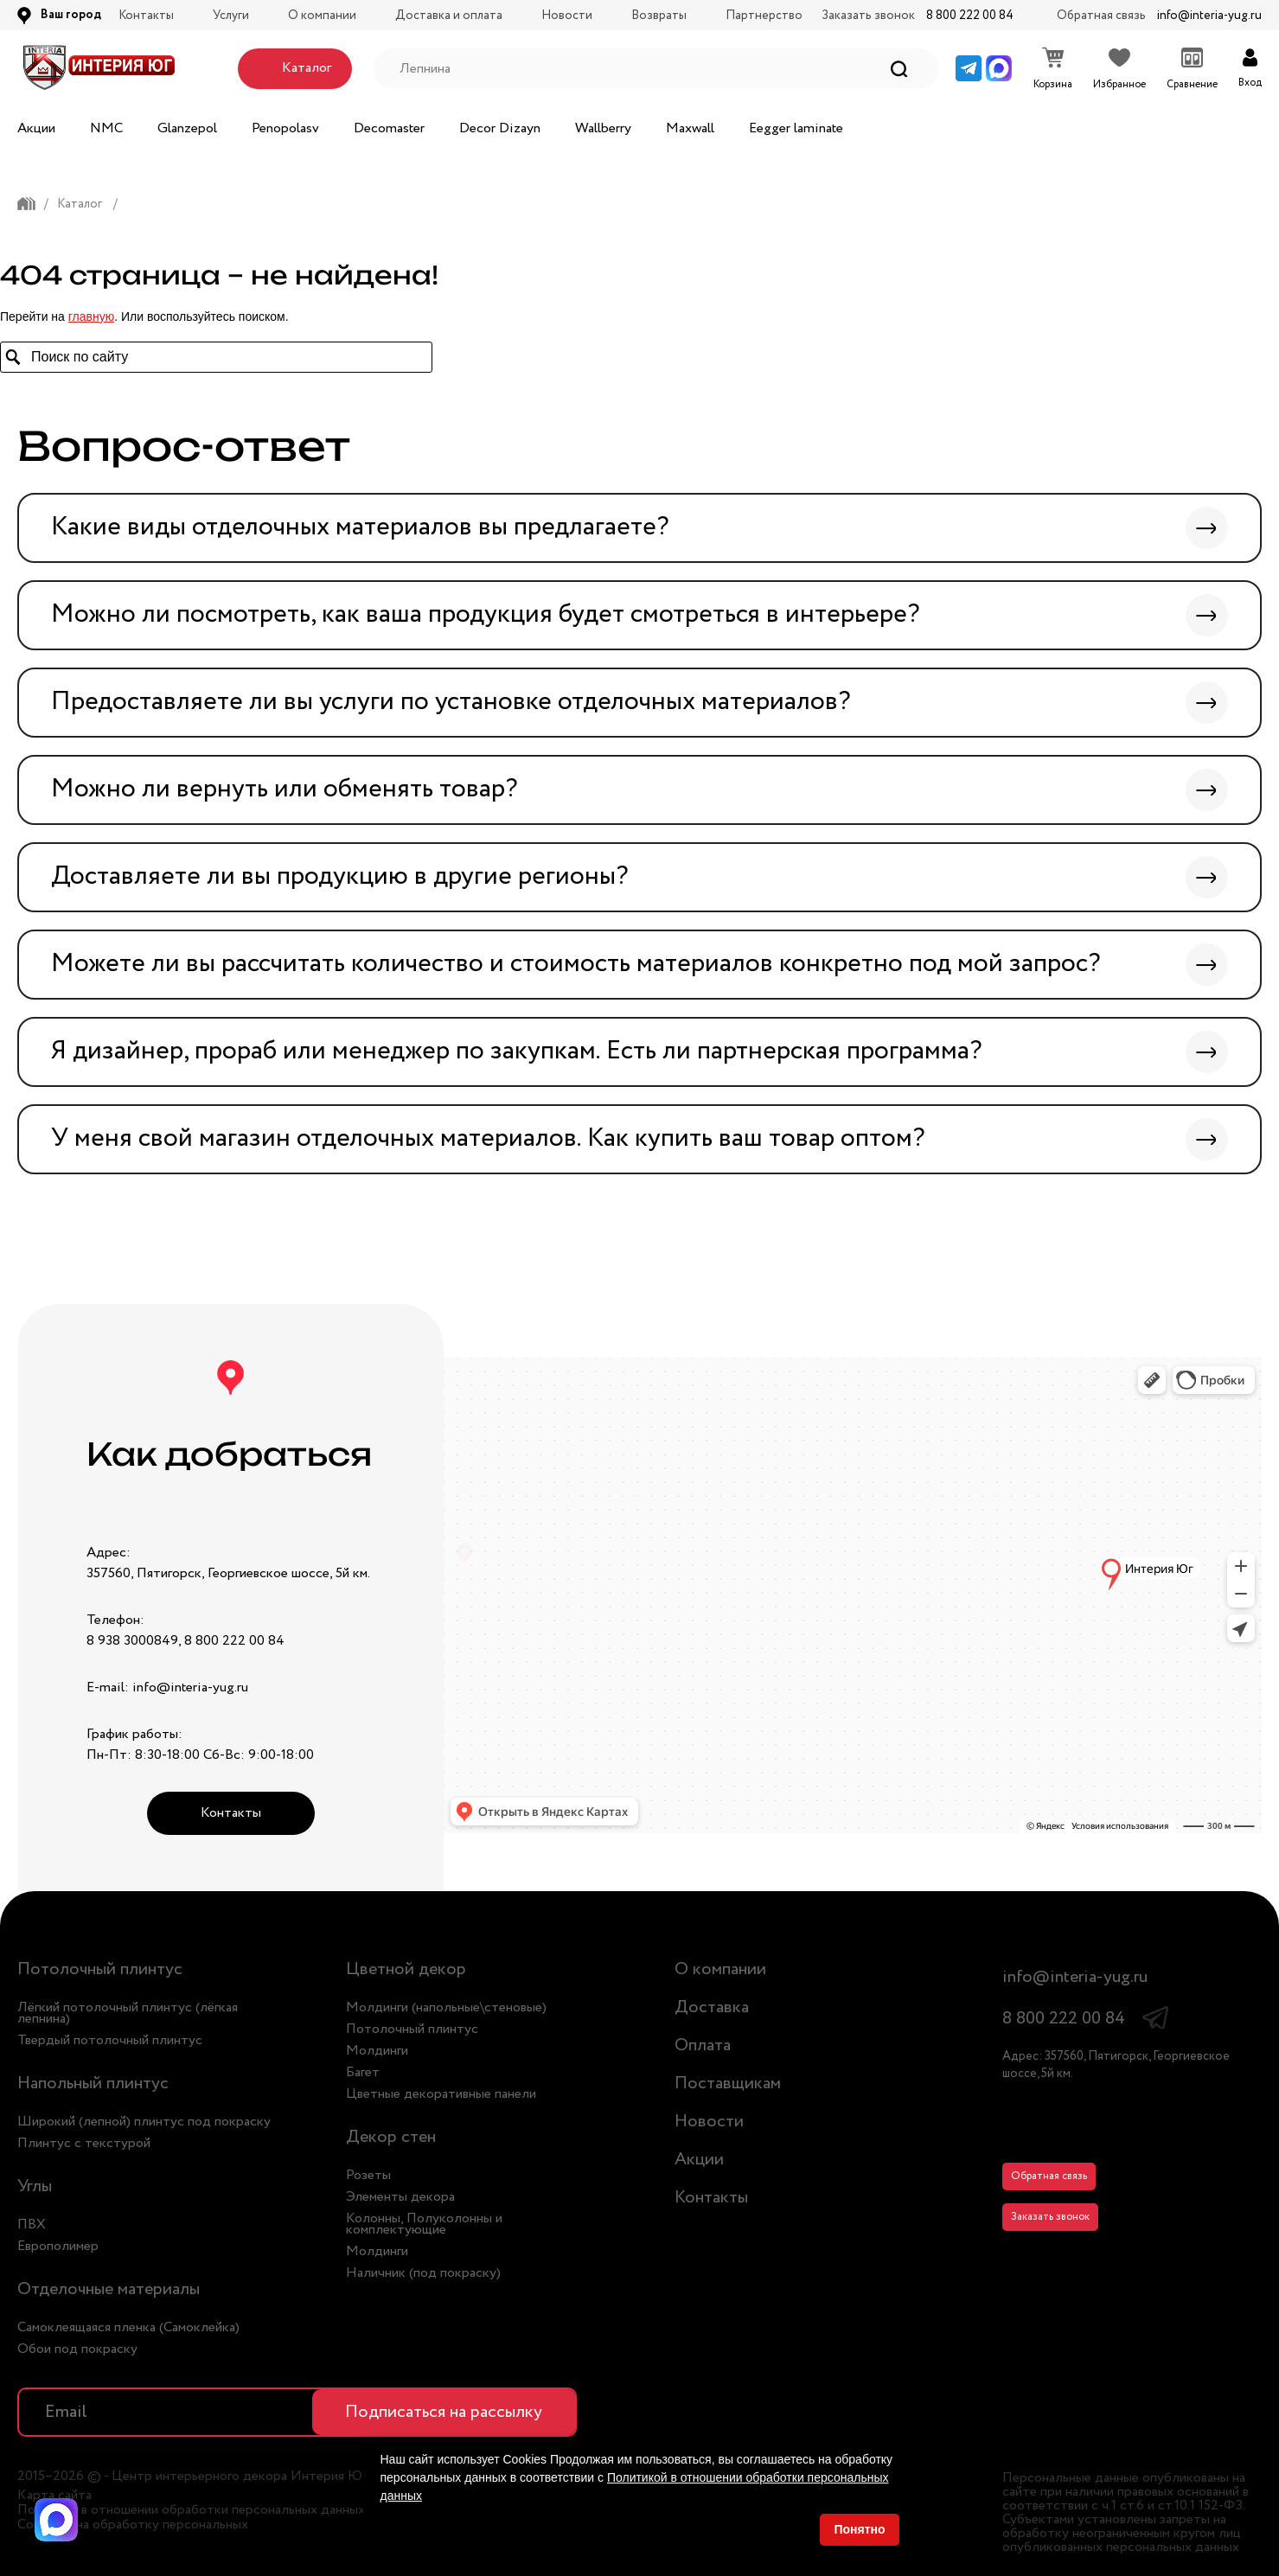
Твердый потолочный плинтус (109, 2040)
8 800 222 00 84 (970, 15)
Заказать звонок (1050, 2216)
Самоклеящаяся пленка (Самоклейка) (128, 2327)
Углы (34, 2186)
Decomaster (389, 128)
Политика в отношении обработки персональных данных (191, 2510)
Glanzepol (187, 128)
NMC (106, 128)
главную (91, 316)
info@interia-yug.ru (1209, 15)
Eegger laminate (796, 128)
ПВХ (31, 2224)
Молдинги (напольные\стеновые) (446, 2007)
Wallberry (603, 128)
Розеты (368, 2175)
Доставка (712, 2007)
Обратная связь (1049, 2176)
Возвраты (659, 15)
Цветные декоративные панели (441, 2094)
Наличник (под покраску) (423, 2273)
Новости (566, 15)
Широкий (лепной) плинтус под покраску (144, 2122)
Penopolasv (285, 128)
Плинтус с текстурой (83, 2143)
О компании (322, 15)
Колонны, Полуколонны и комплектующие (424, 2224)
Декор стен (391, 2137)
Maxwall (690, 128)
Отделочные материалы (108, 2289)
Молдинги (377, 2051)
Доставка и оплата (448, 15)
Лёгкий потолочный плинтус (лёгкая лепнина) (127, 2013)
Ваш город (71, 14)
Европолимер (58, 2246)
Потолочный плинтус (99, 1969)
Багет (363, 2072)
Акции (36, 128)
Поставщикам (728, 2083)
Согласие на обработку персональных (132, 2525)
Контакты (146, 15)
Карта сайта (54, 2495)
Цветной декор (406, 1969)
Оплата (703, 2045)
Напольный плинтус (93, 2083)
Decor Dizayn (499, 128)
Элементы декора (400, 2197)
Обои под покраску (77, 2349)
